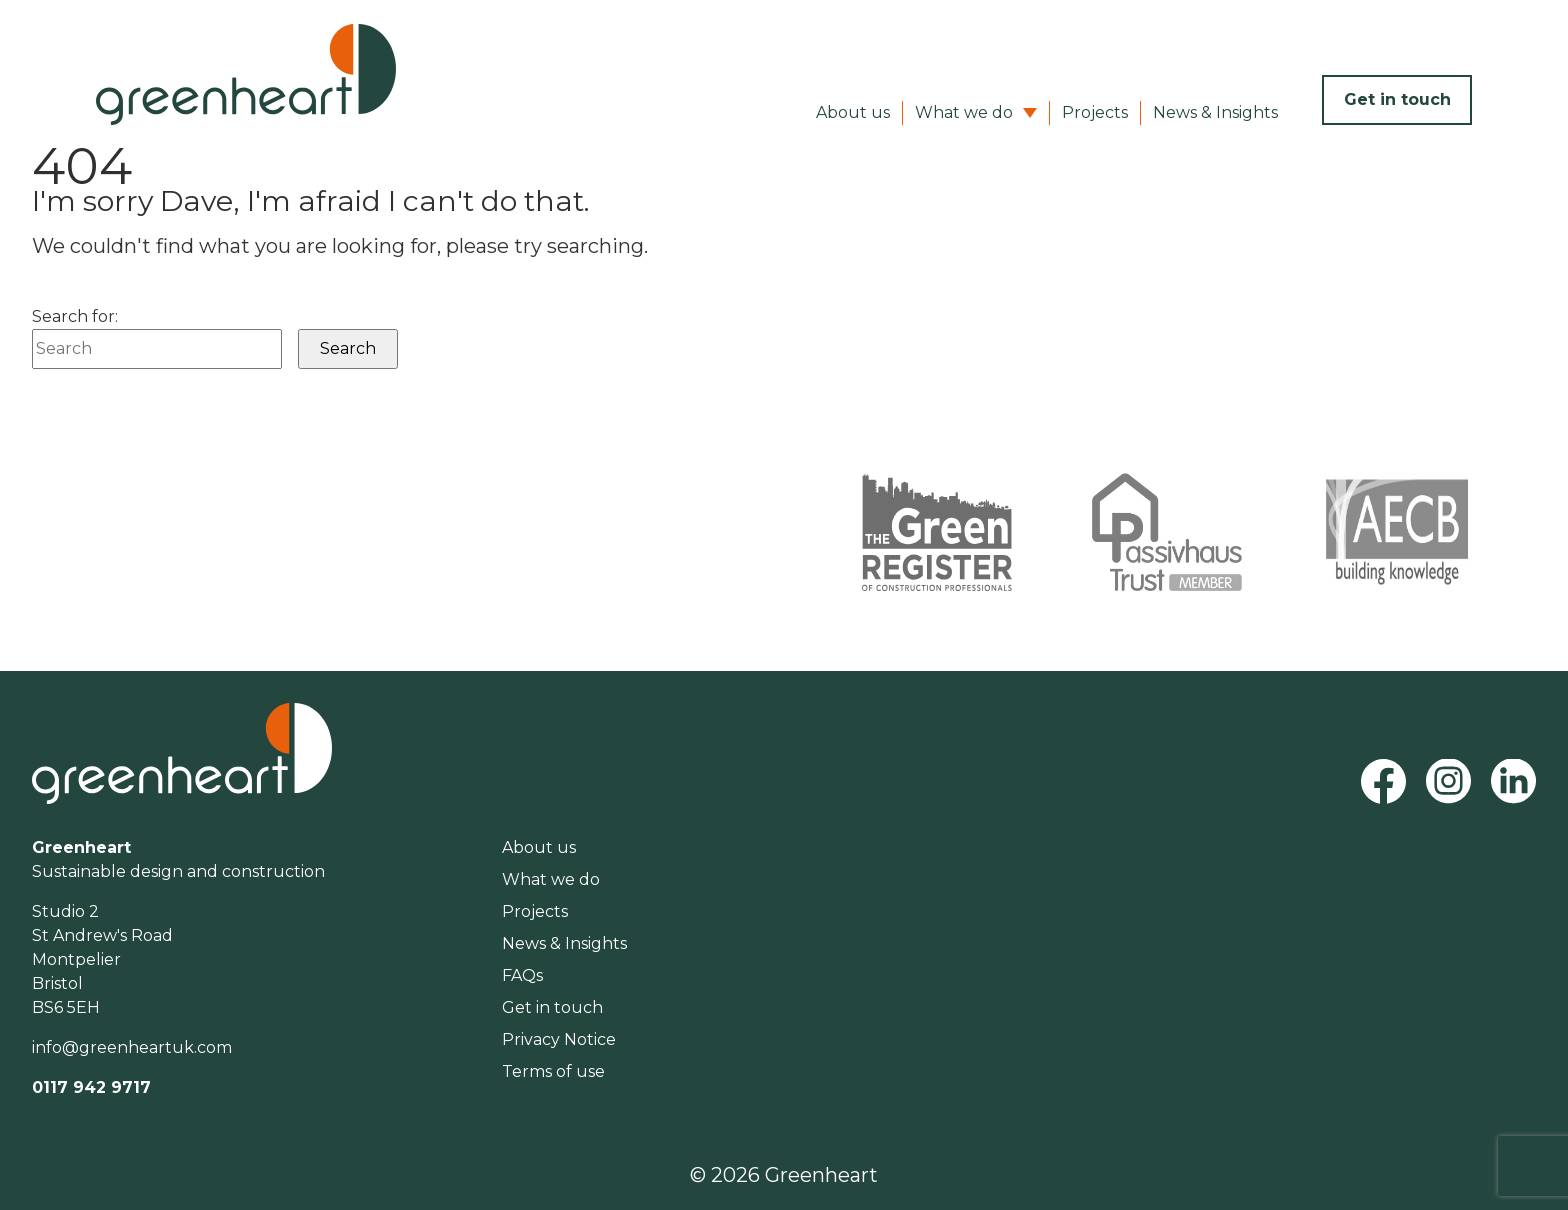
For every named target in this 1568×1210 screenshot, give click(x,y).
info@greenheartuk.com (132, 1047)
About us (853, 112)
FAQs (522, 975)
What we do (964, 112)
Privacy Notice (559, 1039)
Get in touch (1397, 99)
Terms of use (553, 1071)
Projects (1095, 112)
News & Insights (1215, 112)
